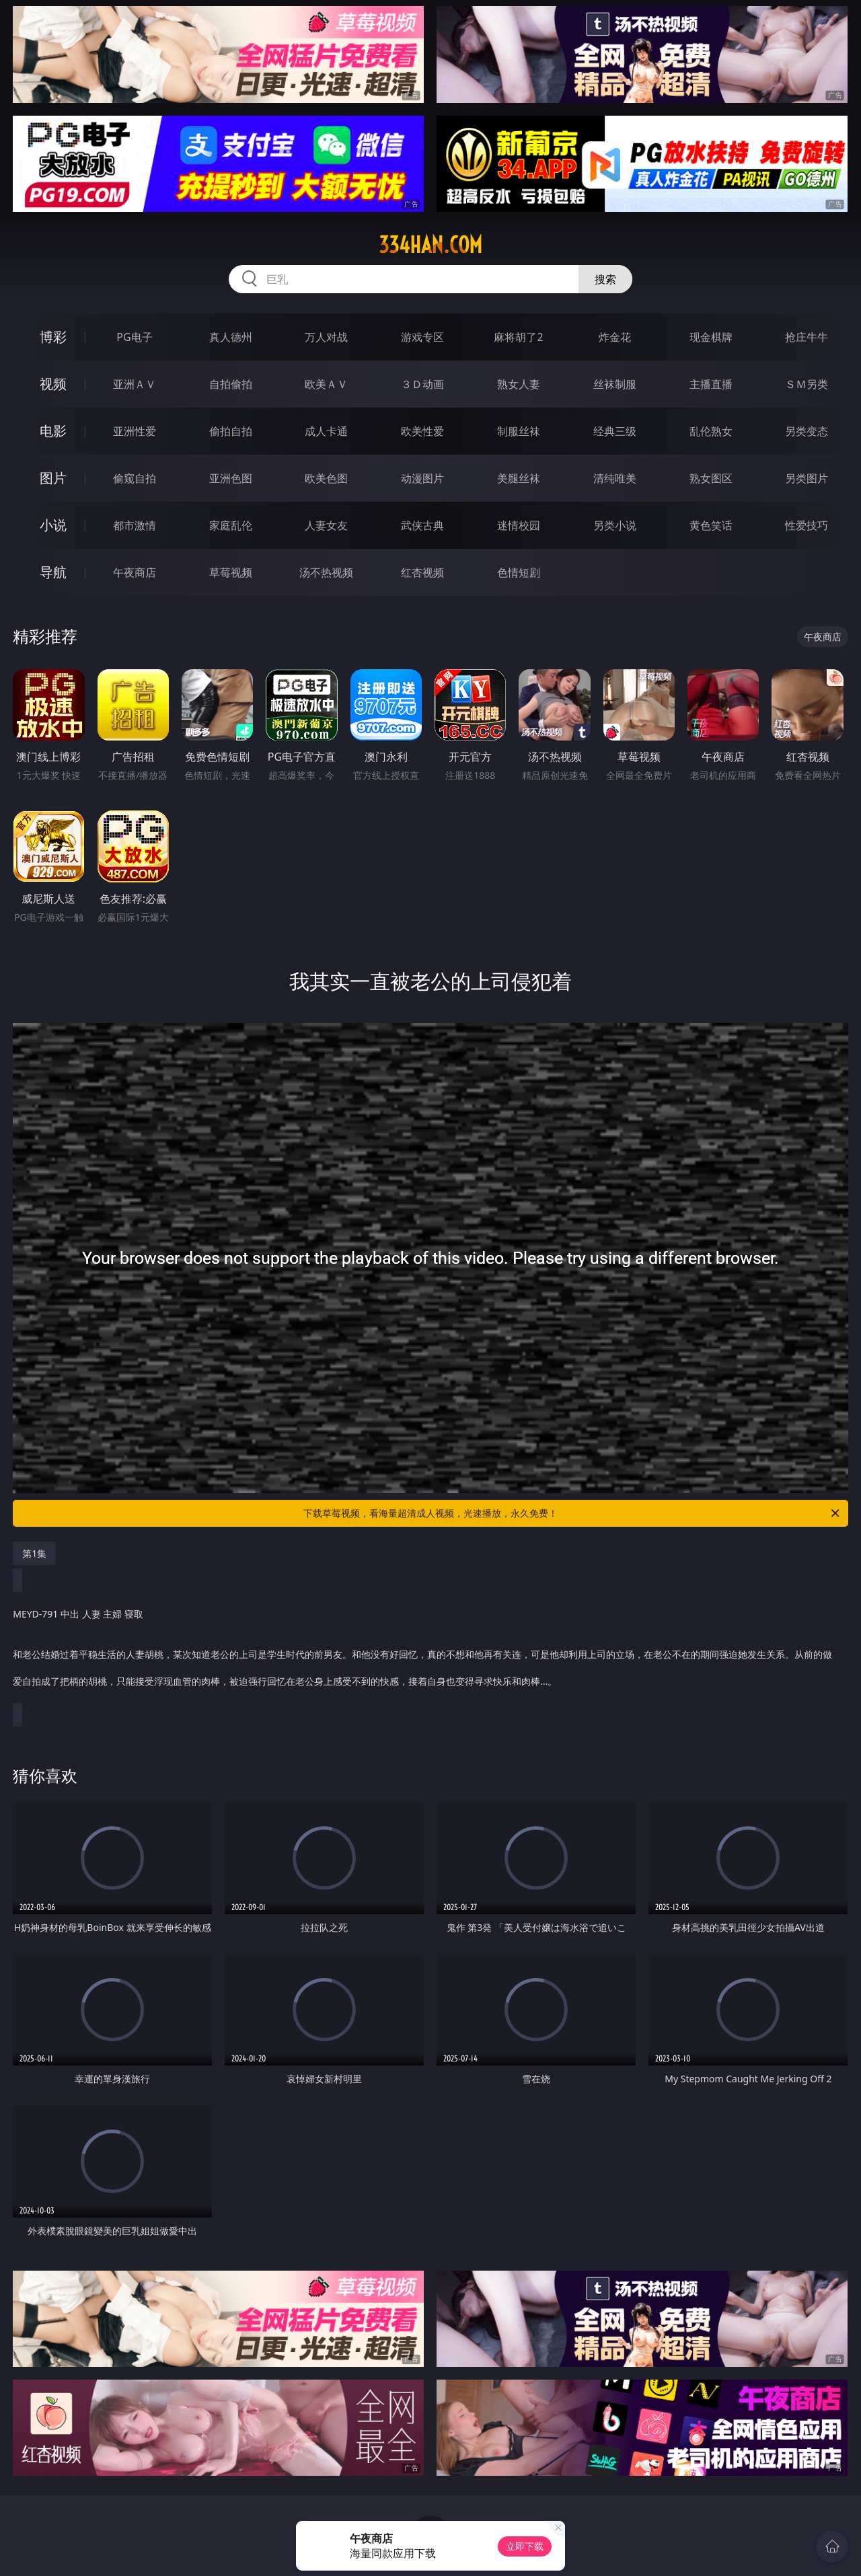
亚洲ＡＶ (134, 384)
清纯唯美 (614, 478)
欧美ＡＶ (326, 384)
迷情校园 (518, 525)
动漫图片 (422, 478)
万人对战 (326, 337)
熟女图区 (711, 478)
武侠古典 (422, 525)
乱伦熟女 (711, 431)
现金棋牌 (711, 337)
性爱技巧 (806, 525)
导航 (53, 572)
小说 (53, 525)
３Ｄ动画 (422, 384)
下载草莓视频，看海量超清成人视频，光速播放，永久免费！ (572, 1513)
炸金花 (615, 337)
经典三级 (614, 431)
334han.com (430, 244)
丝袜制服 (614, 384)
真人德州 (230, 337)
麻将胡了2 (518, 337)
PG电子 (134, 337)
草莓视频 (230, 572)
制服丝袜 (518, 431)
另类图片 (806, 478)
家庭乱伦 (230, 525)
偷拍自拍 (230, 431)
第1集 (34, 1553)
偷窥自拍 (134, 478)
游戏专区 (422, 337)
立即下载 (525, 2546)
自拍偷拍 (230, 384)
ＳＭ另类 (806, 384)
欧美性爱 (422, 431)
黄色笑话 (711, 525)
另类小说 (614, 525)
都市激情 (134, 525)
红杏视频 (422, 572)
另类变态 (806, 431)
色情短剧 (518, 572)
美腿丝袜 (518, 478)
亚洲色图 (230, 478)
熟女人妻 (518, 384)
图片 (53, 478)
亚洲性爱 (134, 431)
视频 (53, 384)
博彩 (53, 337)
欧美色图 (326, 478)
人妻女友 (326, 525)
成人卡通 (326, 431)
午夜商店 (134, 572)
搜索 (605, 279)
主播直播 (711, 384)
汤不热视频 (326, 572)
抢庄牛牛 (806, 337)
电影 (53, 431)
